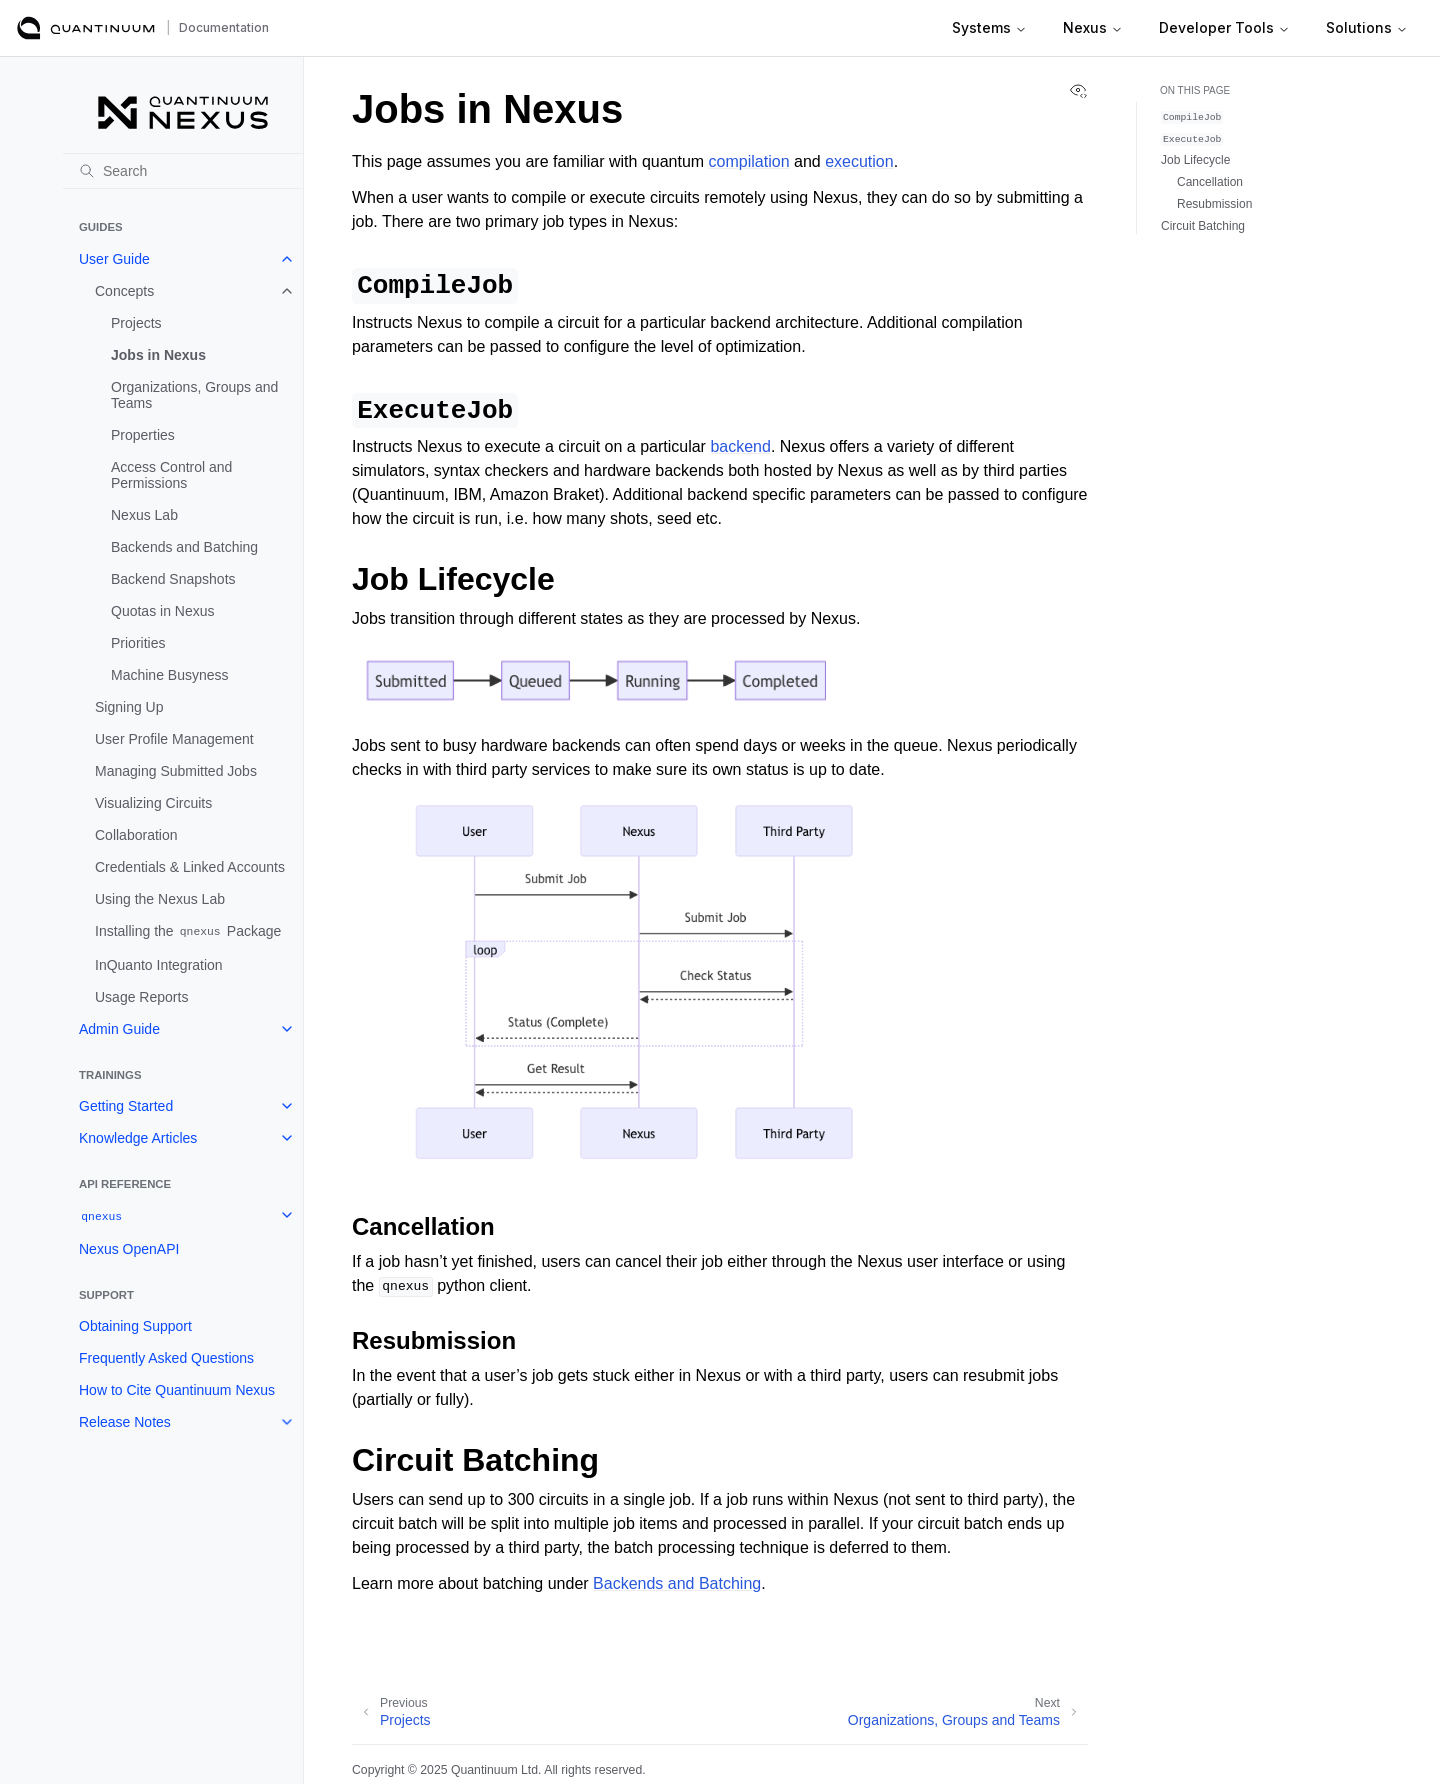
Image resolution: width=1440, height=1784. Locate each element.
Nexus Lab (144, 515)
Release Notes (125, 1422)
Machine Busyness (170, 675)
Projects (136, 323)
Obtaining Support (135, 1326)
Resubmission (1214, 204)
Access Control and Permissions (171, 475)
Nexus (1093, 27)
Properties (143, 435)
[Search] (183, 171)
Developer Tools (1224, 27)
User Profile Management (174, 739)
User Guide (114, 259)
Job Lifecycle (1195, 160)
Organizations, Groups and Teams (194, 395)
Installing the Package (188, 931)
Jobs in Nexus (158, 355)
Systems (989, 27)
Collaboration (136, 835)
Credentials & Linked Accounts (190, 867)
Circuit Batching (1203, 226)
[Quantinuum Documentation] (86, 28)
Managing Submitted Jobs (176, 771)
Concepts (124, 291)
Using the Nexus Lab (160, 899)
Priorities (138, 643)
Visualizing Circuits (153, 803)
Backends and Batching (184, 547)
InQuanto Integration (159, 965)
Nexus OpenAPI (129, 1249)
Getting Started (126, 1106)
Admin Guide (119, 1029)
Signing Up (129, 707)
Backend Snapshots (173, 579)
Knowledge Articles (138, 1138)
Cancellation (1210, 182)
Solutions (1367, 27)
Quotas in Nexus (163, 611)
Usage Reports (141, 997)
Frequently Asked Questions (166, 1358)
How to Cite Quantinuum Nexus (177, 1390)
